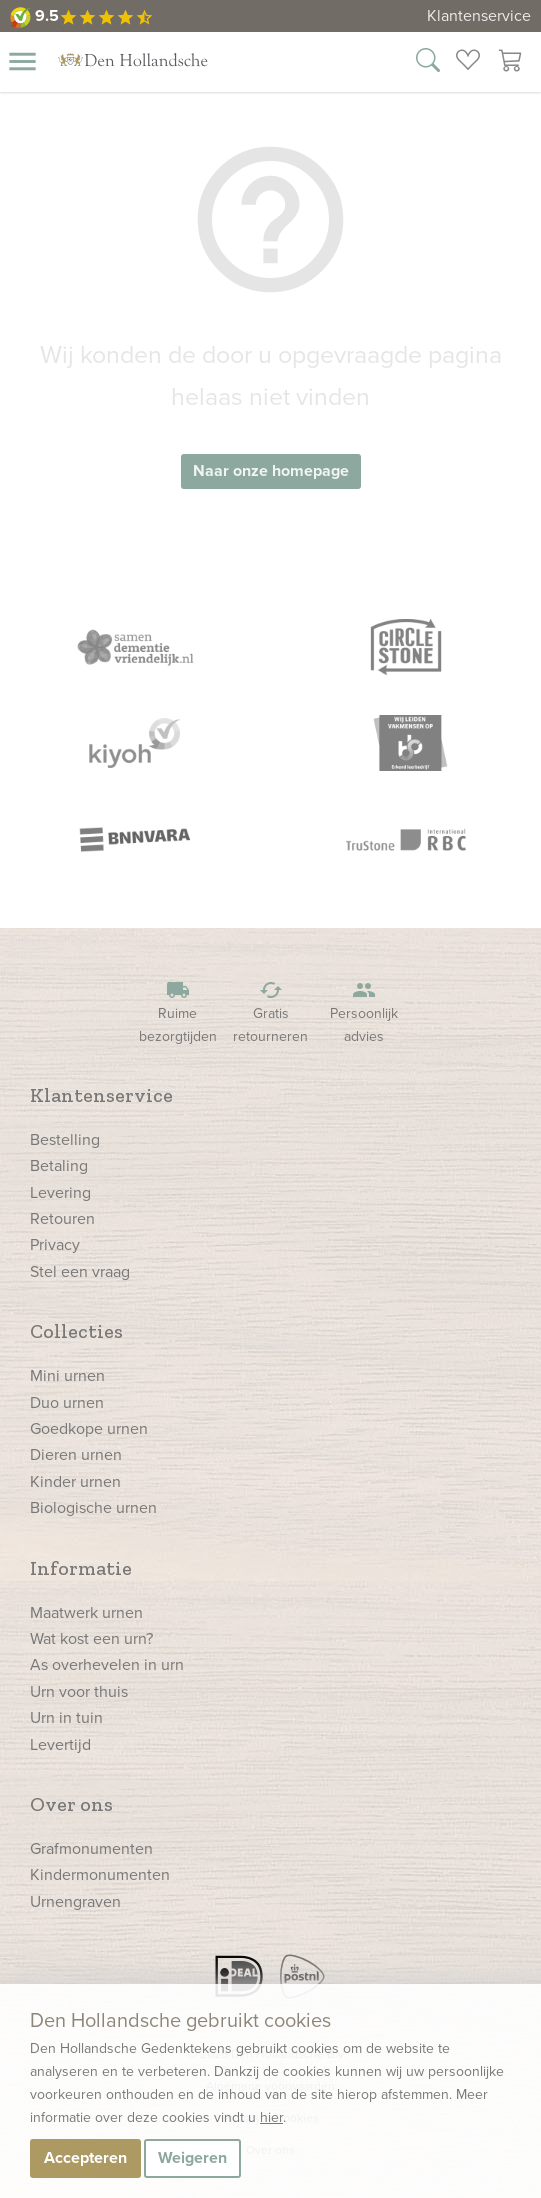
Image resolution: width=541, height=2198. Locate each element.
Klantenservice (479, 15)
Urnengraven (75, 1901)
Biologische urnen (93, 1507)
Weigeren (192, 2157)
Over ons (71, 1804)
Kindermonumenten (100, 1874)
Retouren (62, 1218)
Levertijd (60, 1744)
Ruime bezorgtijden (178, 1012)
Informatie (81, 1568)
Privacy (55, 1244)
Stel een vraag (80, 1271)
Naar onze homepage (271, 470)
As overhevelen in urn (107, 1664)
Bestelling (65, 1139)
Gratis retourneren (271, 1012)
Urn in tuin (66, 1717)
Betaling (59, 1165)
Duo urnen (67, 1402)
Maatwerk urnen (86, 1612)
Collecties (76, 1331)
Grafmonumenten (91, 1848)
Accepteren (85, 2157)
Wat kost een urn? (91, 1638)
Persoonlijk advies (364, 1012)
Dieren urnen (76, 1454)
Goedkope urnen (89, 1428)
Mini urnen (67, 1375)
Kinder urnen (75, 1481)
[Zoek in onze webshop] (428, 63)
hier (271, 2117)
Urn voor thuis (79, 1691)
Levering (60, 1192)
